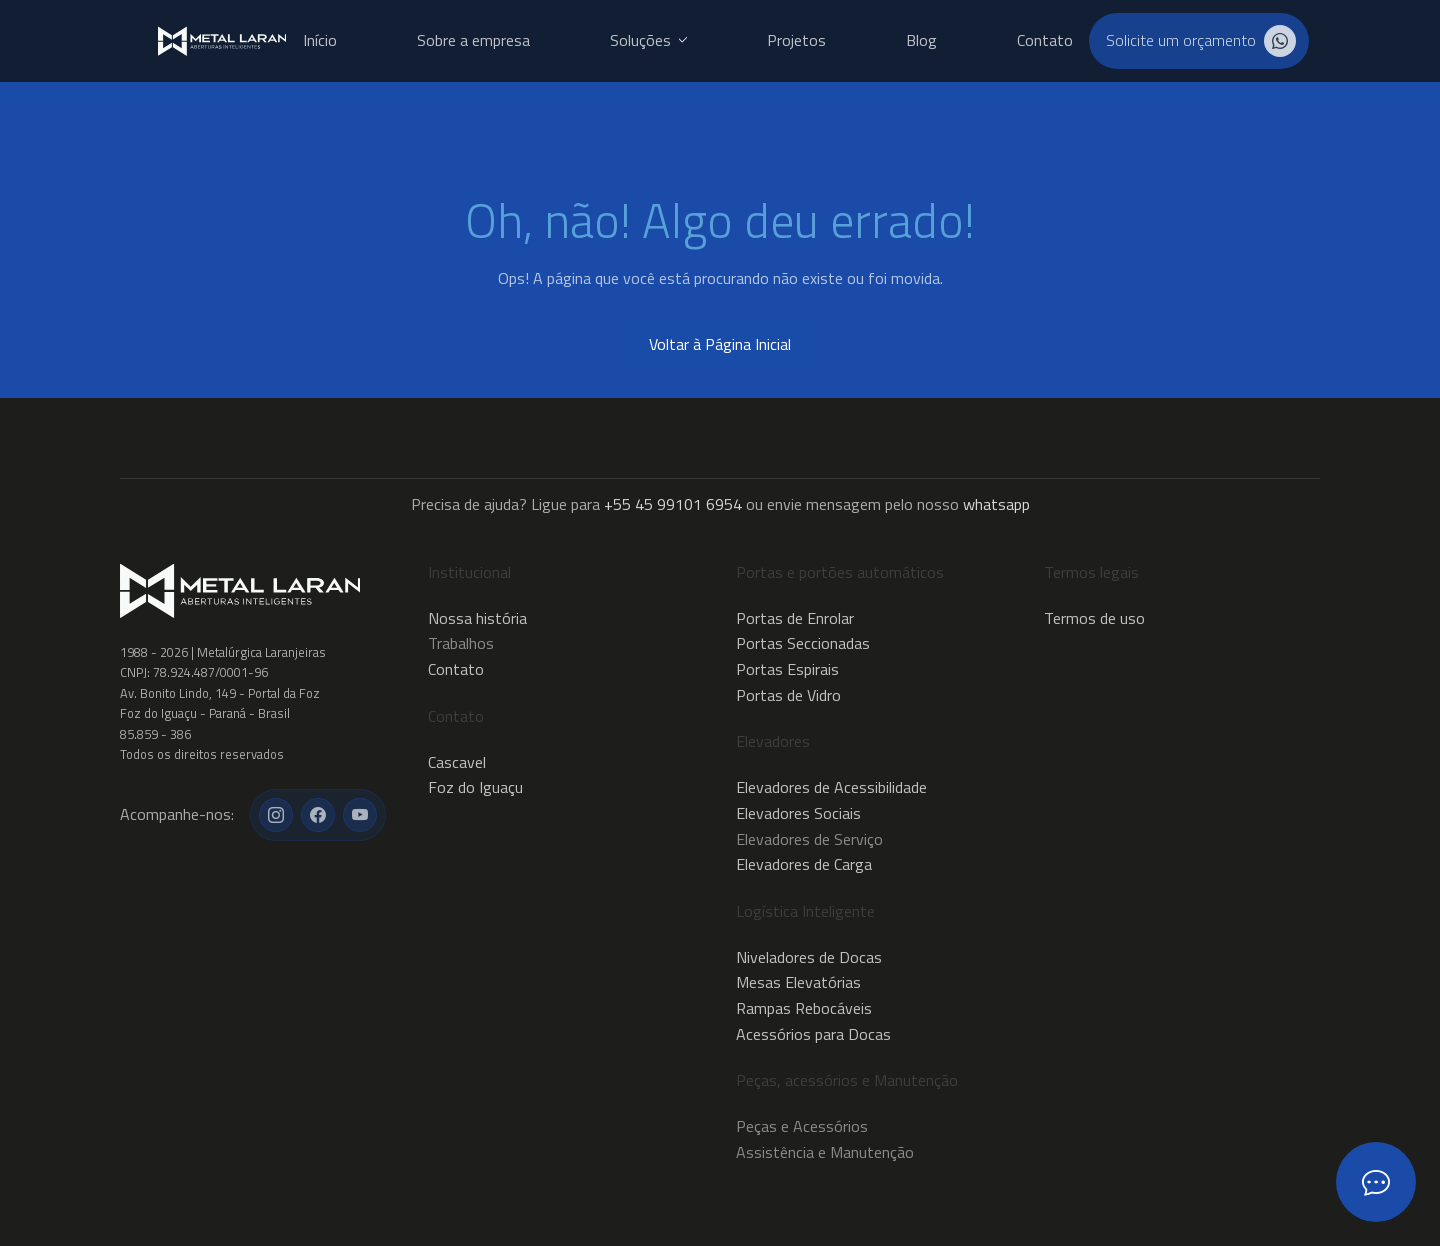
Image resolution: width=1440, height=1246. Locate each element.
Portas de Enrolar (795, 618)
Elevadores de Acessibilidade (831, 787)
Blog (921, 40)
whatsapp (996, 504)
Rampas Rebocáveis (804, 1008)
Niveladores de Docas (809, 957)
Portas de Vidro (788, 695)
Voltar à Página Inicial (720, 344)
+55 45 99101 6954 (673, 504)
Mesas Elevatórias (798, 982)
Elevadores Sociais (798, 813)
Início (320, 40)
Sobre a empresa (473, 40)
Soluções (648, 40)
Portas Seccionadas (803, 643)
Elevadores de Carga (804, 864)
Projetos (796, 40)
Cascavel (457, 762)
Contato (1045, 40)
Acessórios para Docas (813, 1034)
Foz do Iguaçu (475, 787)
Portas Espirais (787, 669)
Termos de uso (1094, 618)
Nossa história (477, 618)
